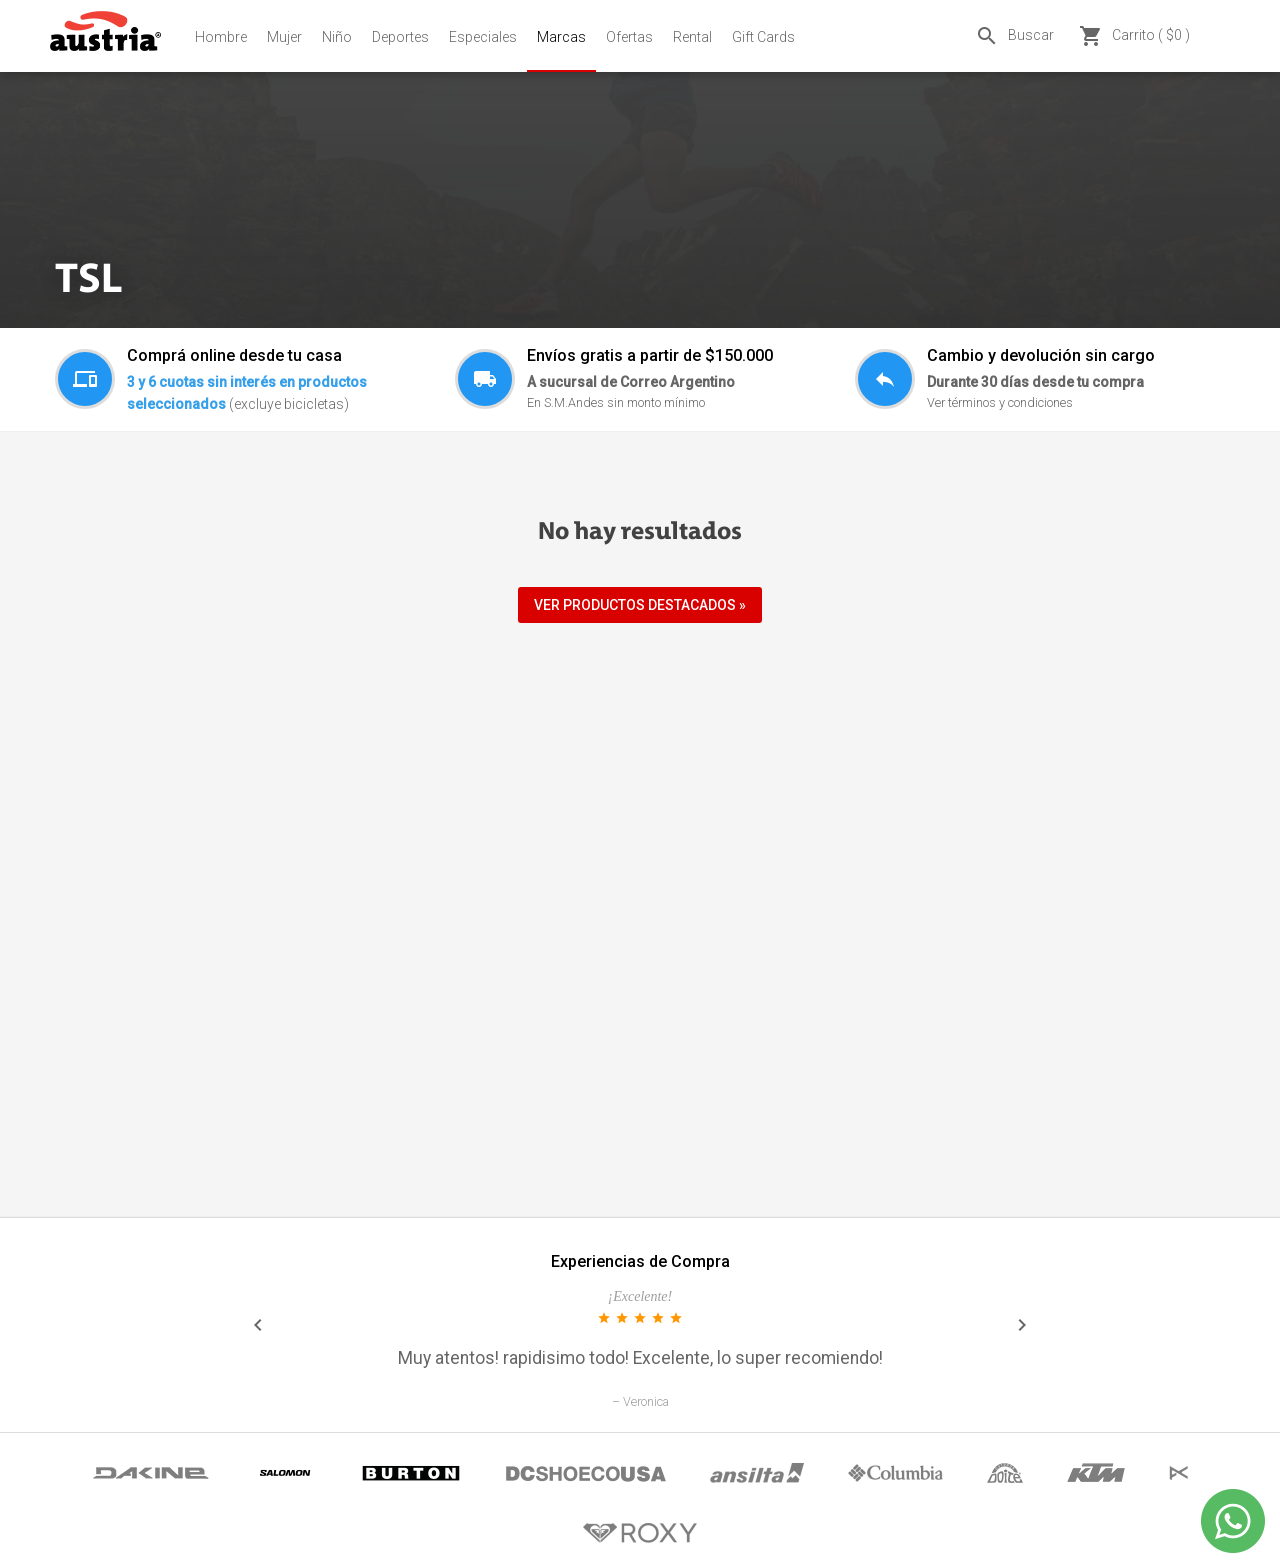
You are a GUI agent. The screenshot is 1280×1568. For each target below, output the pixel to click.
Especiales (483, 37)
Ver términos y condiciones (1000, 402)
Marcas (561, 37)
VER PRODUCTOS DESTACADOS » (640, 605)
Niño (337, 37)
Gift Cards (763, 37)
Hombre (221, 37)
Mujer (284, 37)
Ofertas (629, 37)
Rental (692, 37)
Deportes (400, 37)
